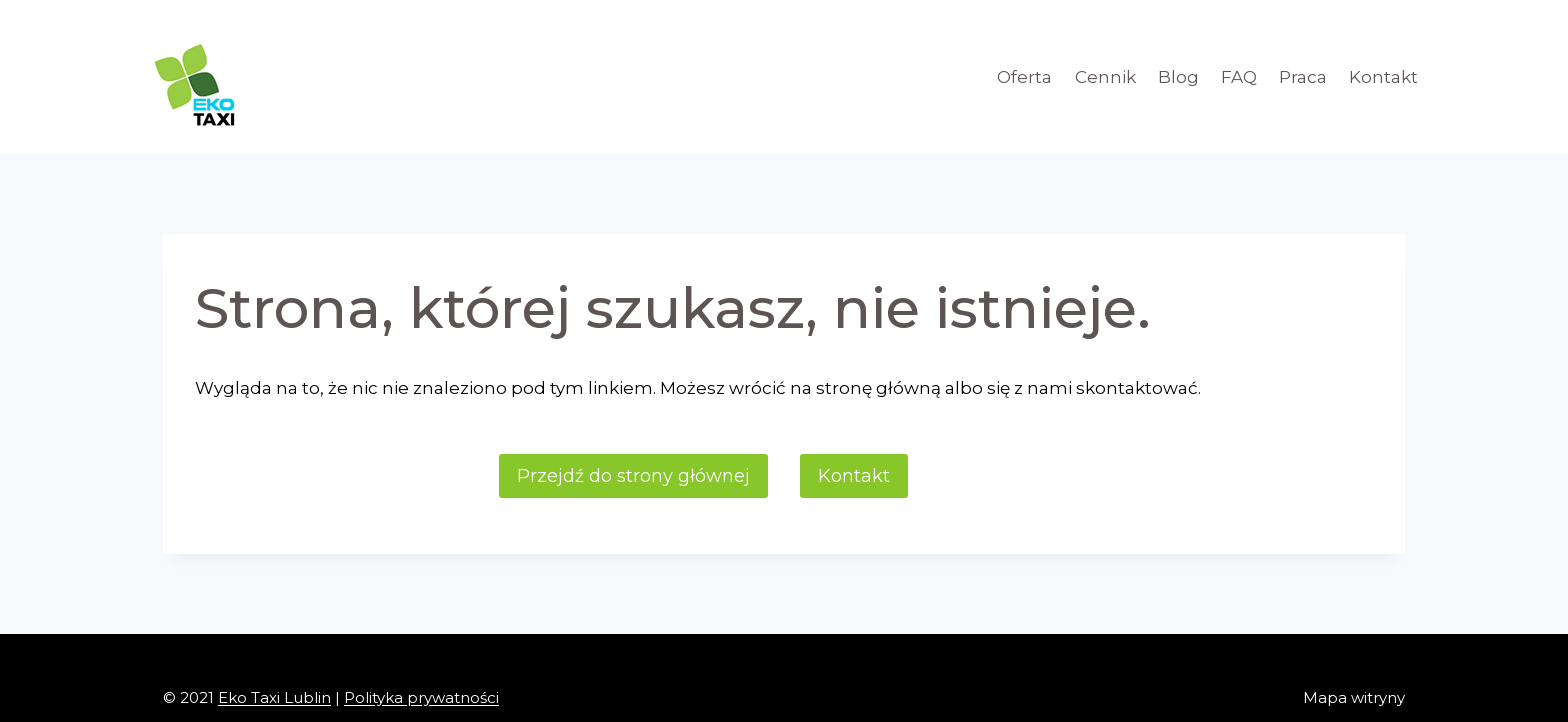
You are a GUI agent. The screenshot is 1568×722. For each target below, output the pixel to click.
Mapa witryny (1354, 697)
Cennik (1105, 77)
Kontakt (1383, 77)
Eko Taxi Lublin (274, 697)
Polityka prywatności (421, 697)
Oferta (1024, 77)
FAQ (1239, 77)
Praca (1303, 77)
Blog (1178, 77)
